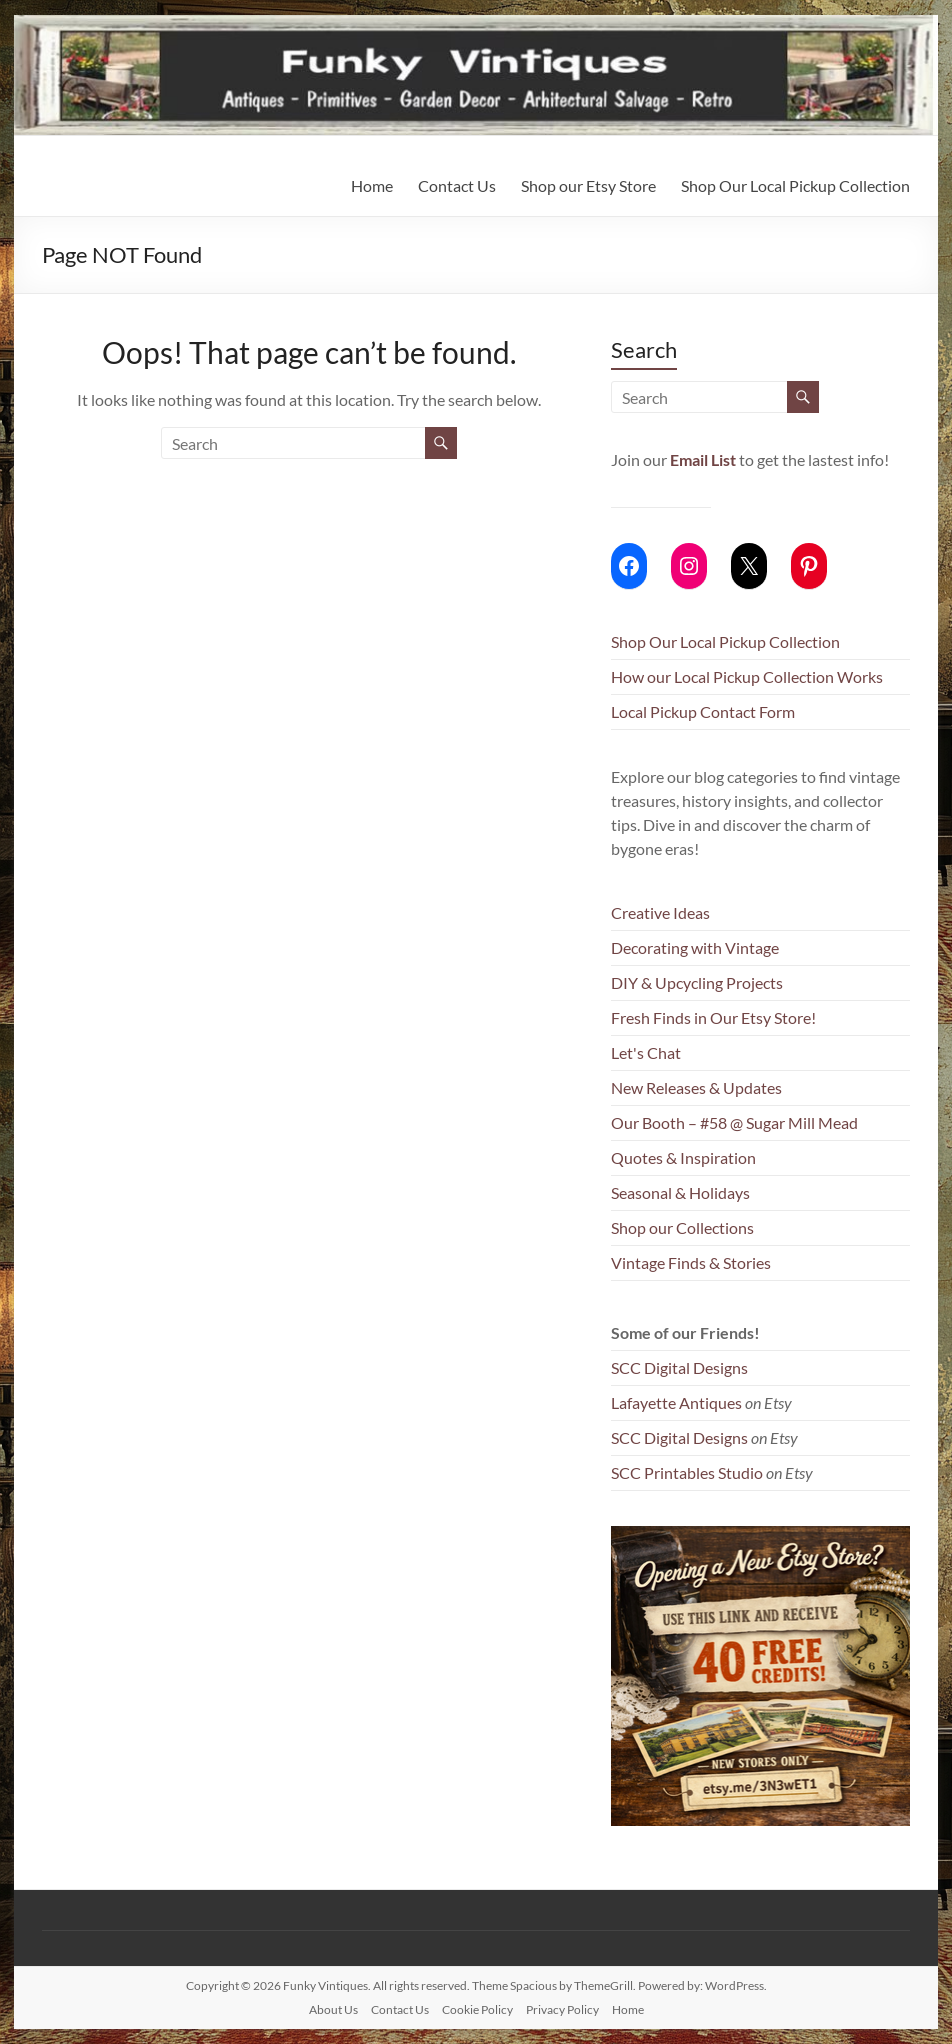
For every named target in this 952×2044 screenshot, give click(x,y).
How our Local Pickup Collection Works (747, 676)
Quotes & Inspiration (683, 1157)
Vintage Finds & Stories (691, 1262)
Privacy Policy (562, 2009)
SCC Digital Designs (679, 1367)
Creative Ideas (660, 912)
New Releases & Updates (696, 1087)
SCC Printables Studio (687, 1472)
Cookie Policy (477, 2009)
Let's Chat (646, 1052)
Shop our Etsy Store (588, 185)
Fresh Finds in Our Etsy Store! (713, 1017)
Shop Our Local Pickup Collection (795, 185)
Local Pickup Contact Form (703, 711)
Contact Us (457, 185)
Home (372, 185)
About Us (333, 2009)
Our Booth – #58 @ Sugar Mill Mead (734, 1122)
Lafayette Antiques (676, 1402)
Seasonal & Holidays (680, 1192)
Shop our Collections (682, 1227)
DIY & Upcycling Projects (697, 982)
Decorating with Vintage (695, 947)
